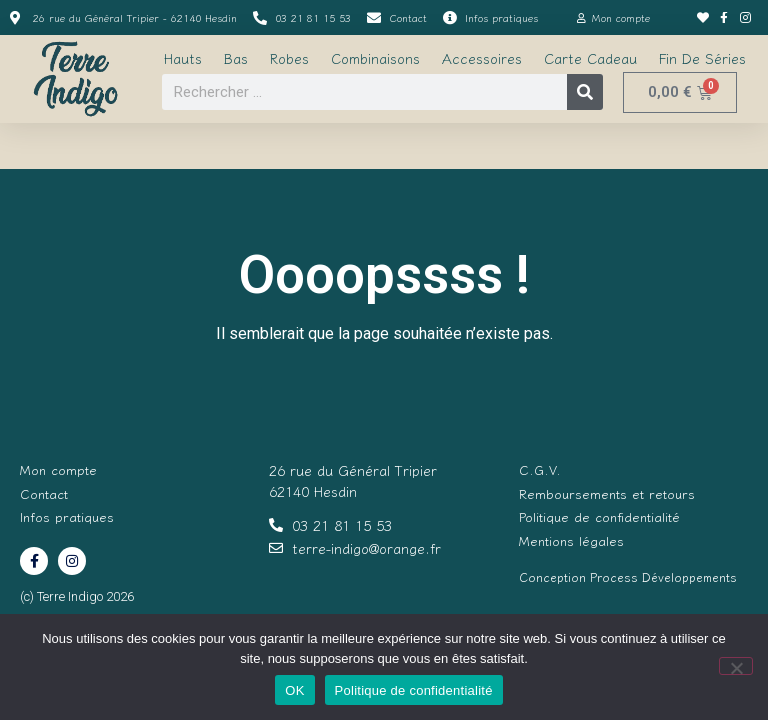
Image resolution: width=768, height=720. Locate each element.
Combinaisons (375, 58)
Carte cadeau (590, 58)
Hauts (183, 58)
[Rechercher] (585, 92)
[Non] (736, 666)
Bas (236, 58)
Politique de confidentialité (414, 690)
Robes (289, 58)
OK (294, 690)
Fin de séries (702, 58)
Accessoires (482, 58)
